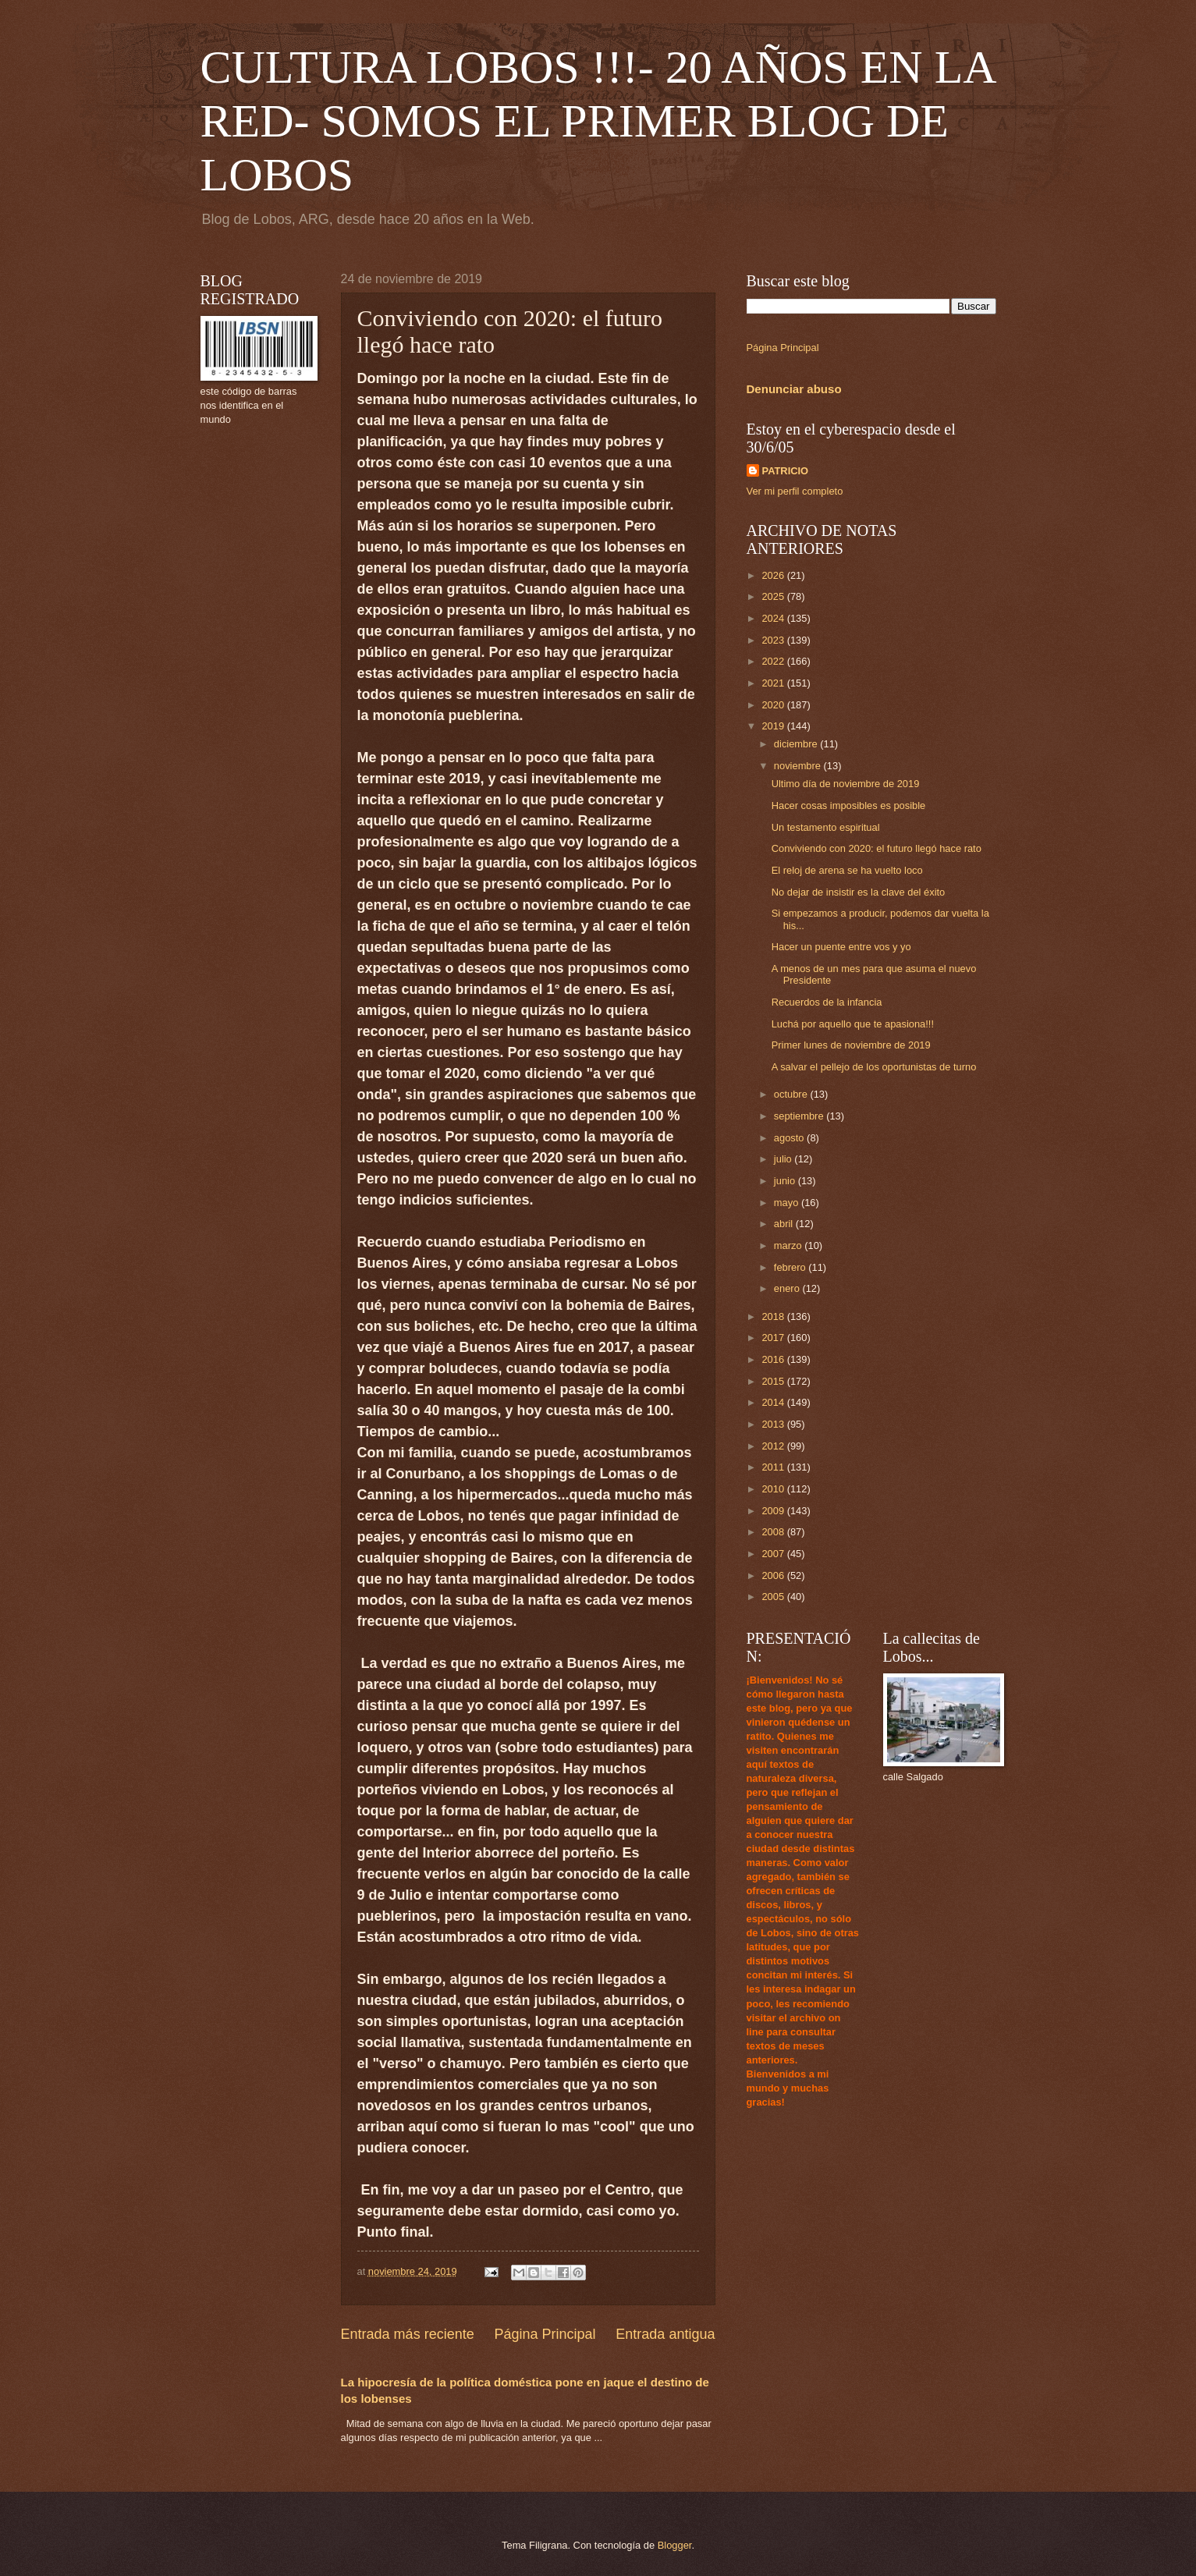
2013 (773, 1424)
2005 (773, 1596)
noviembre (799, 766)
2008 (773, 1532)
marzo (789, 1245)
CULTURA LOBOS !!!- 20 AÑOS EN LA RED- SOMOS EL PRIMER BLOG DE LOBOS (598, 120)
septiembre (800, 1116)
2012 (773, 1446)
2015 (773, 1381)
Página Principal (544, 2334)
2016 (773, 1359)
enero (788, 1288)
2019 (773, 726)
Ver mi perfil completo (795, 491)
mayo (787, 1202)
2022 (773, 661)
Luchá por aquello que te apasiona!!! (853, 1024)
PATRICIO (785, 471)
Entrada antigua (665, 2334)
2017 (773, 1337)
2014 (773, 1402)
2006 (773, 1575)
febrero (791, 1267)
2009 (773, 1511)
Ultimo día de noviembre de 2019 (846, 783)
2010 (773, 1489)
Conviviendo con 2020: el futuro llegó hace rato (876, 848)
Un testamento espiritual (826, 827)
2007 (773, 1553)
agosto (790, 1138)
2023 (773, 640)
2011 (773, 1467)
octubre (792, 1094)
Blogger (675, 2545)
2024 (773, 618)
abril (785, 1223)
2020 (773, 705)
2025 (773, 596)
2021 (773, 683)
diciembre (797, 744)
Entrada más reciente (407, 2334)
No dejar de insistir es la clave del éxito (859, 892)
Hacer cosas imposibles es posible (849, 805)
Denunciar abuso (794, 389)
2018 (773, 1316)
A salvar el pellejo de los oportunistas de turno (874, 1067)
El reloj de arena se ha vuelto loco (847, 870)
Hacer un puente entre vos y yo (841, 947)
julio (784, 1159)
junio (786, 1181)
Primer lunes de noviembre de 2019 (851, 1045)
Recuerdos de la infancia (827, 1002)
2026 (773, 575)
